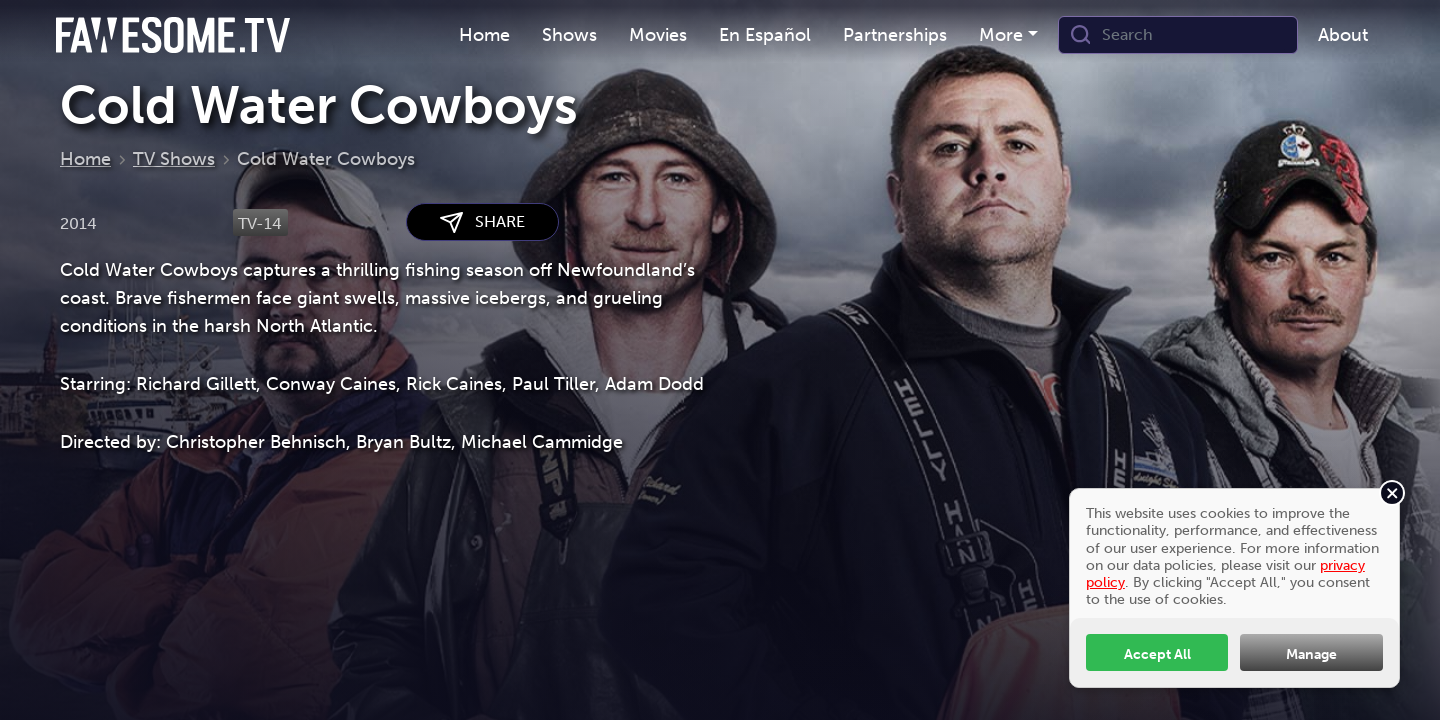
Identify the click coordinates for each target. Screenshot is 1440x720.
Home (484, 35)
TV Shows (174, 159)
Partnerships (895, 35)
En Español (765, 35)
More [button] (1001, 35)
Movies (658, 35)
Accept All (1157, 654)
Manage (1311, 654)
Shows (569, 35)
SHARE (482, 222)
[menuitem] (484, 35)
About (1343, 35)
